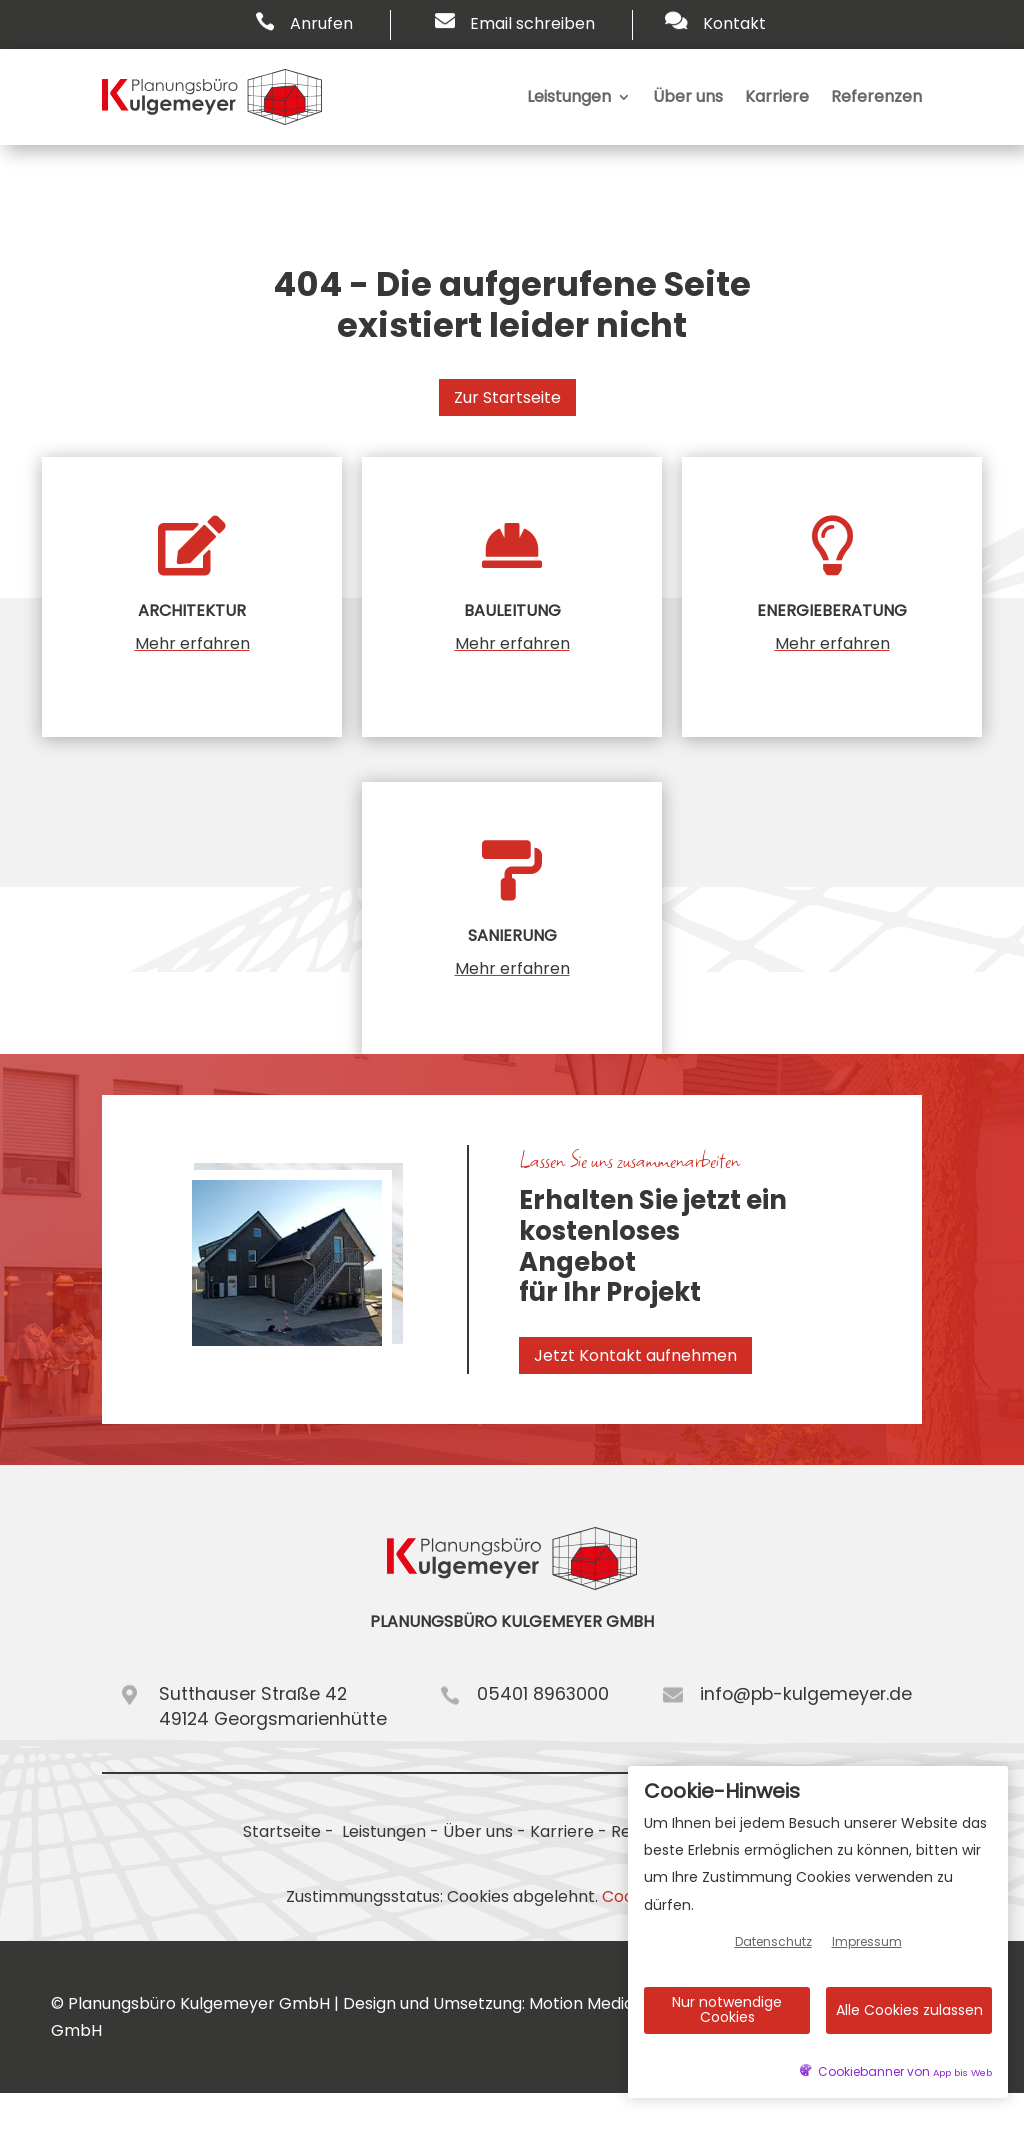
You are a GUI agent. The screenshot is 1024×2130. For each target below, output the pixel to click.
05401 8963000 (543, 1694)
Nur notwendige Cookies (727, 2009)
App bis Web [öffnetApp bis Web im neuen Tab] (962, 2072)
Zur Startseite (507, 397)
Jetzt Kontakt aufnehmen (635, 1355)
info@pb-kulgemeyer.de (806, 1694)
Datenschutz (773, 1941)
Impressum (867, 1941)
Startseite (282, 1831)
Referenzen (876, 96)
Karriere (777, 96)
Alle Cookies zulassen (909, 2010)
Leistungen (569, 96)
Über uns (688, 96)
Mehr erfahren (192, 643)
